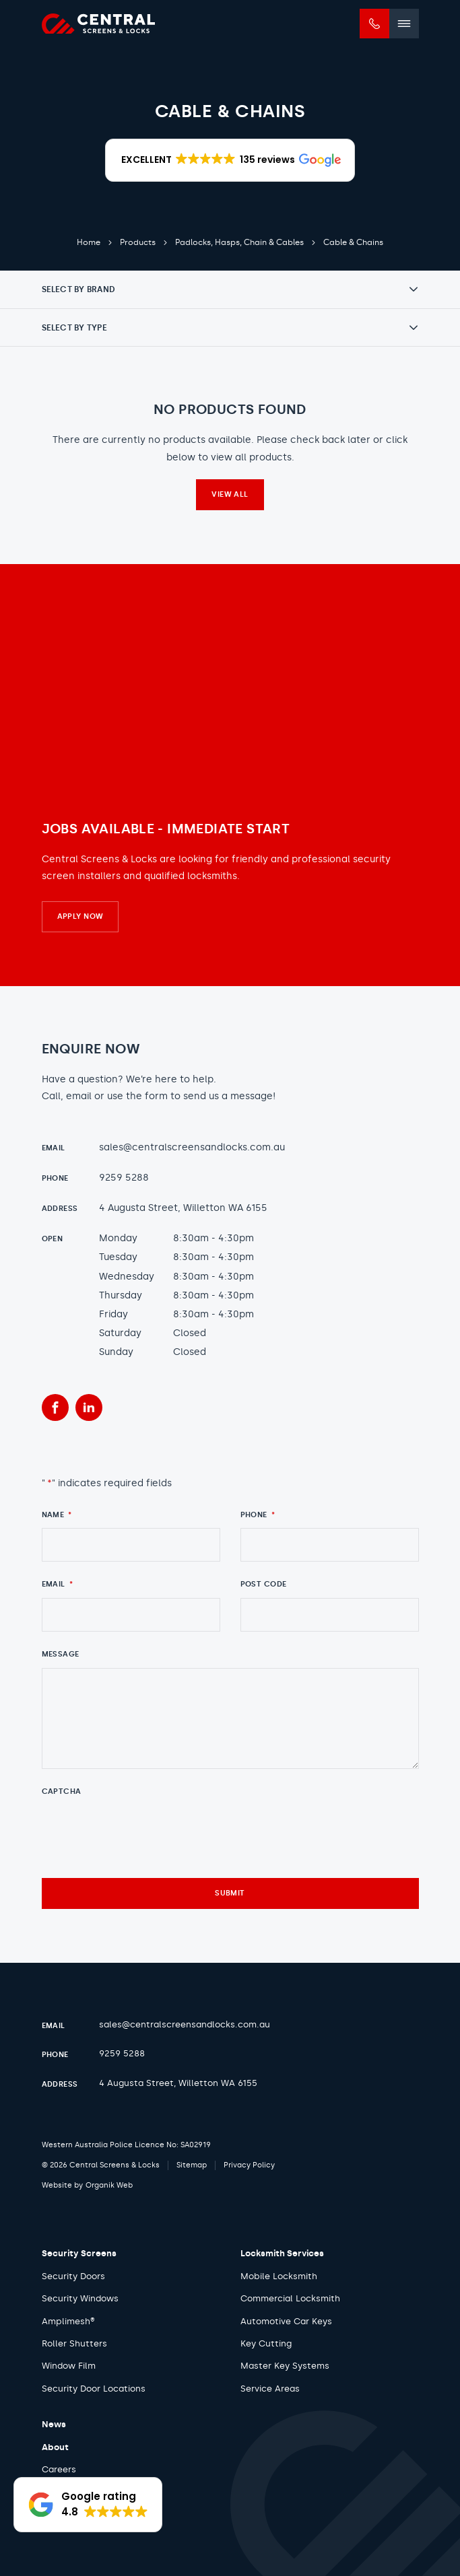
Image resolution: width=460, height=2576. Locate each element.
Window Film (69, 2366)
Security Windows (80, 2298)
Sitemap (191, 2165)
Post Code (263, 1584)
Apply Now (80, 916)
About (55, 2447)
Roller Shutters (74, 2343)
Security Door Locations (93, 2388)
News (54, 2424)
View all (230, 494)
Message (60, 1654)
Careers (59, 2469)
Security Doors (73, 2276)
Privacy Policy (249, 2165)
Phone (257, 1514)
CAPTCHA (61, 1791)
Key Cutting (266, 2343)
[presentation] (144, 1831)
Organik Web (109, 2185)
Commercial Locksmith (290, 2298)
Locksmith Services (282, 2253)
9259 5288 (124, 1177)
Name (57, 1514)
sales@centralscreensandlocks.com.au (192, 1147)
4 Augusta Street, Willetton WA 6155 (183, 1208)
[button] (230, 160)
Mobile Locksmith (278, 2276)
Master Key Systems (284, 2366)
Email (57, 1584)
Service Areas (270, 2388)
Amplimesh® (68, 2321)
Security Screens (79, 2253)
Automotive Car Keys (286, 2321)
